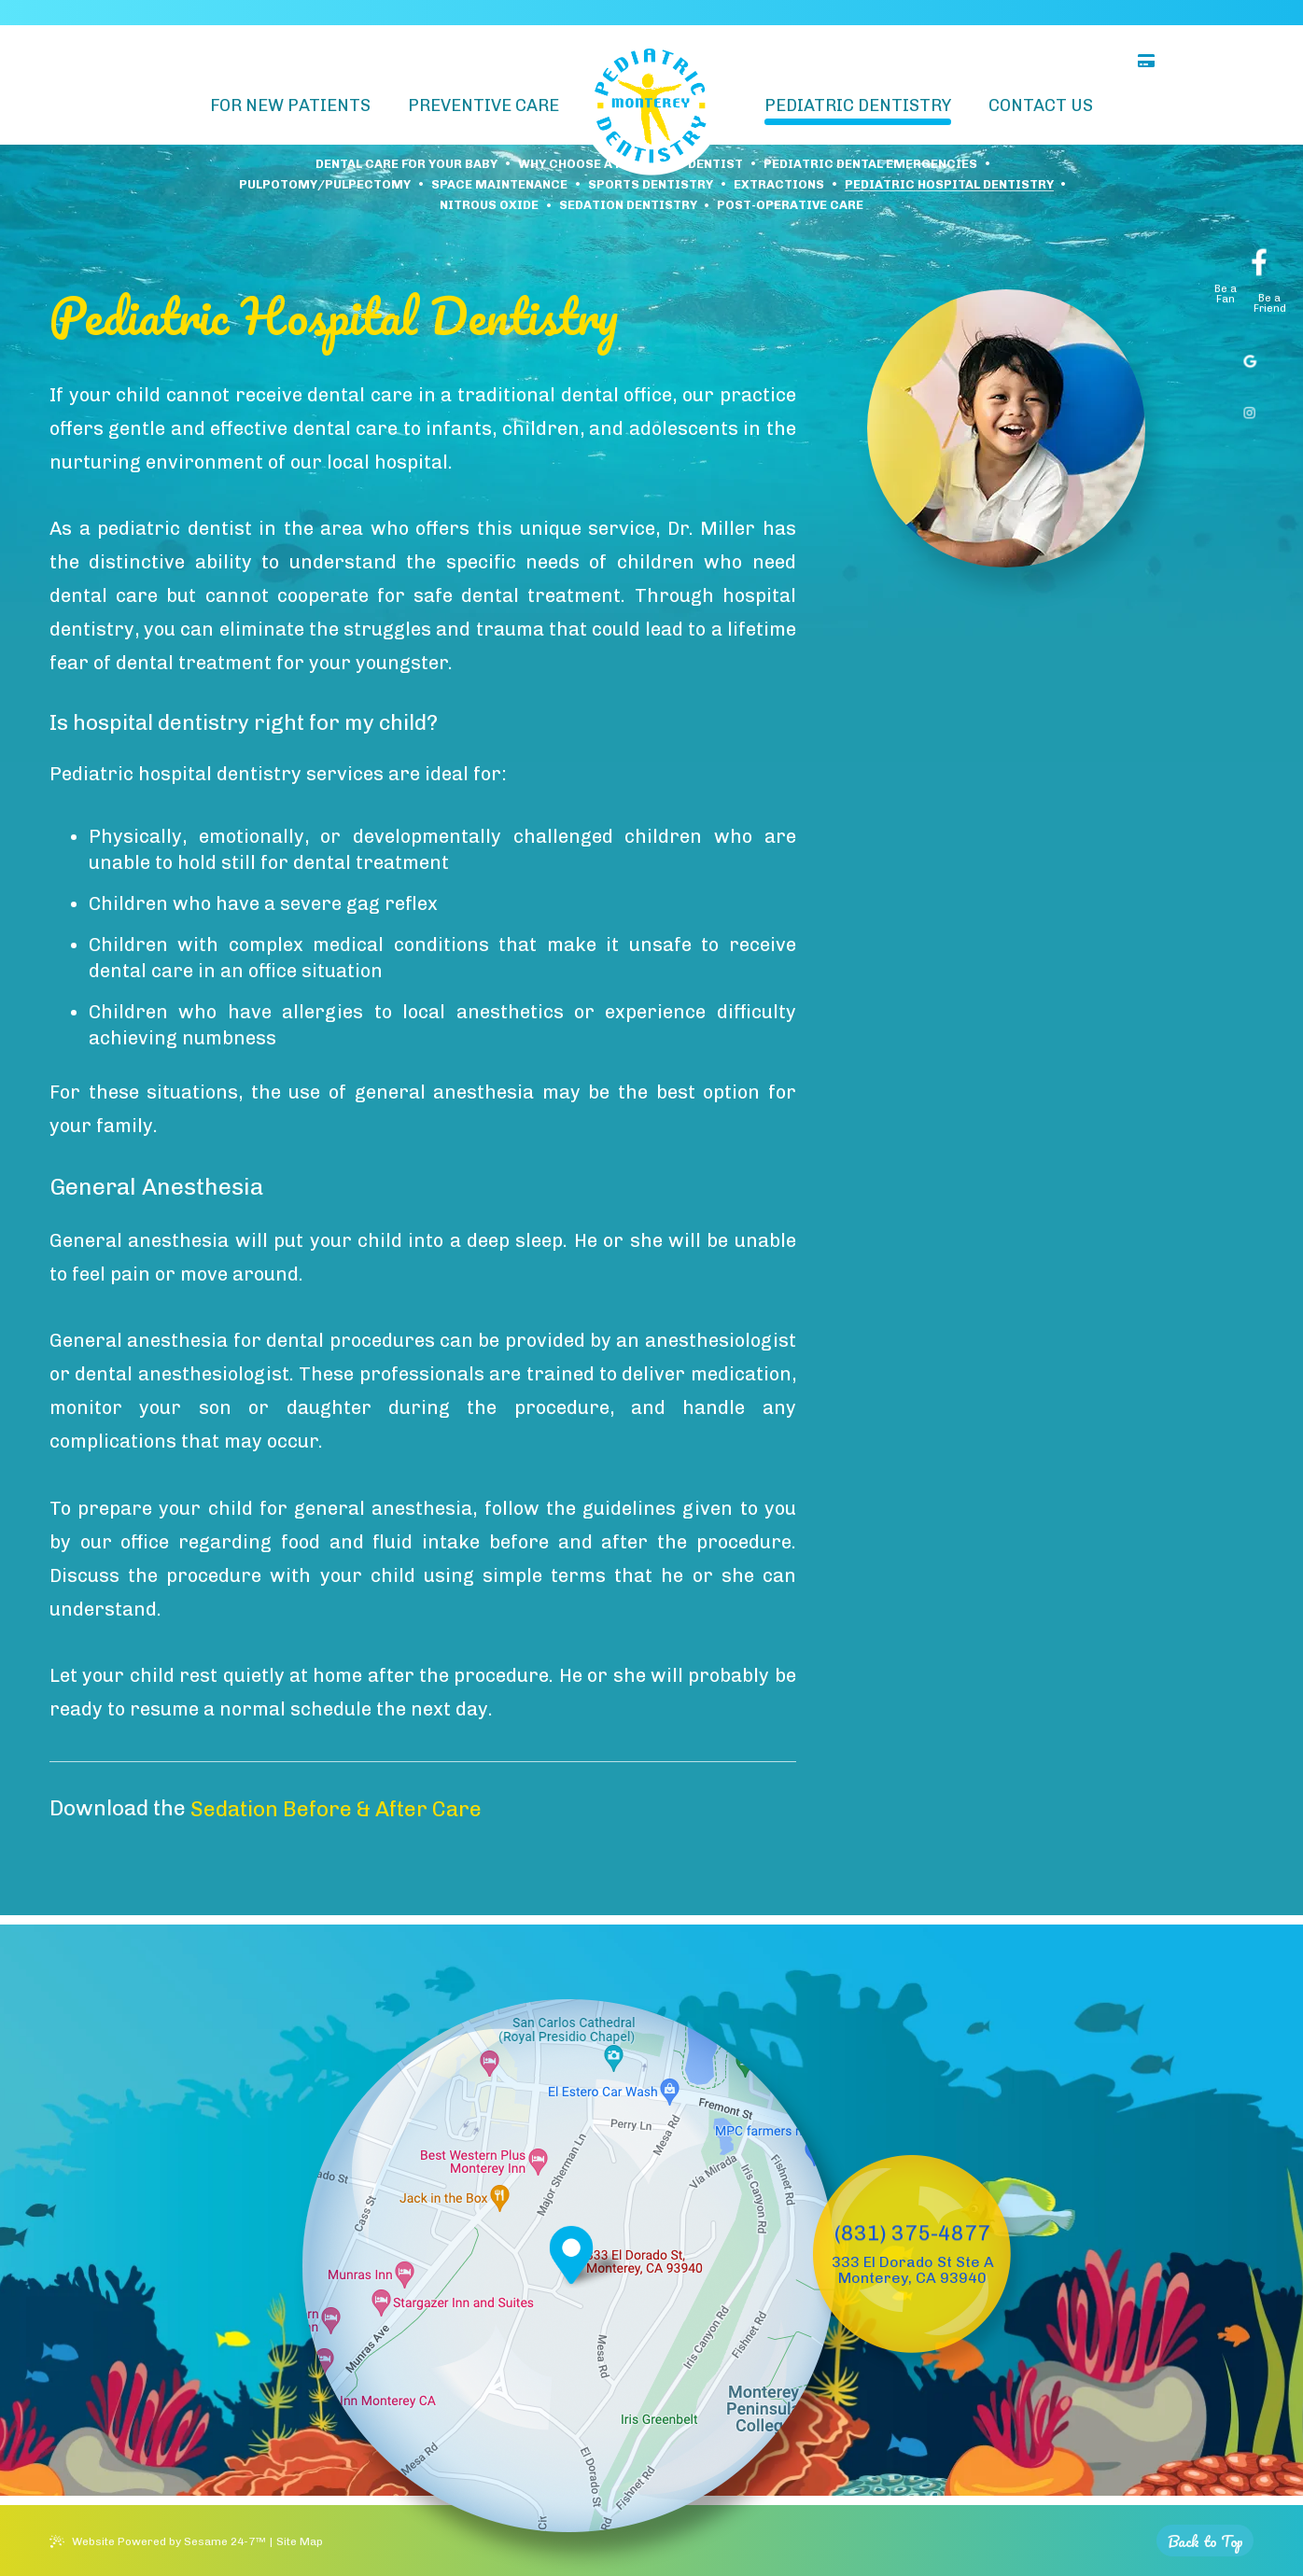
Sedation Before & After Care (336, 1809)
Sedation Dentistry (628, 206)
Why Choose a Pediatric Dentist (630, 165)
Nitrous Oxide (489, 206)
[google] (1245, 356)
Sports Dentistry (650, 185)
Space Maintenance (499, 185)
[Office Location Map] (571, 2259)
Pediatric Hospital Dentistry (949, 185)
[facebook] (1252, 251)
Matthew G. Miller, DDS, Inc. (260, 13)
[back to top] (1205, 2540)
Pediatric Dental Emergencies (870, 165)
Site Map (299, 2541)
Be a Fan (1225, 294)
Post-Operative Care (790, 206)
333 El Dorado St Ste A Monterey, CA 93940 (913, 2270)
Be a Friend (1270, 303)
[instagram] (1245, 407)
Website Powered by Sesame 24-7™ (168, 2541)
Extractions (779, 185)
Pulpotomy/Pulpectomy (325, 185)
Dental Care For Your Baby (406, 165)
